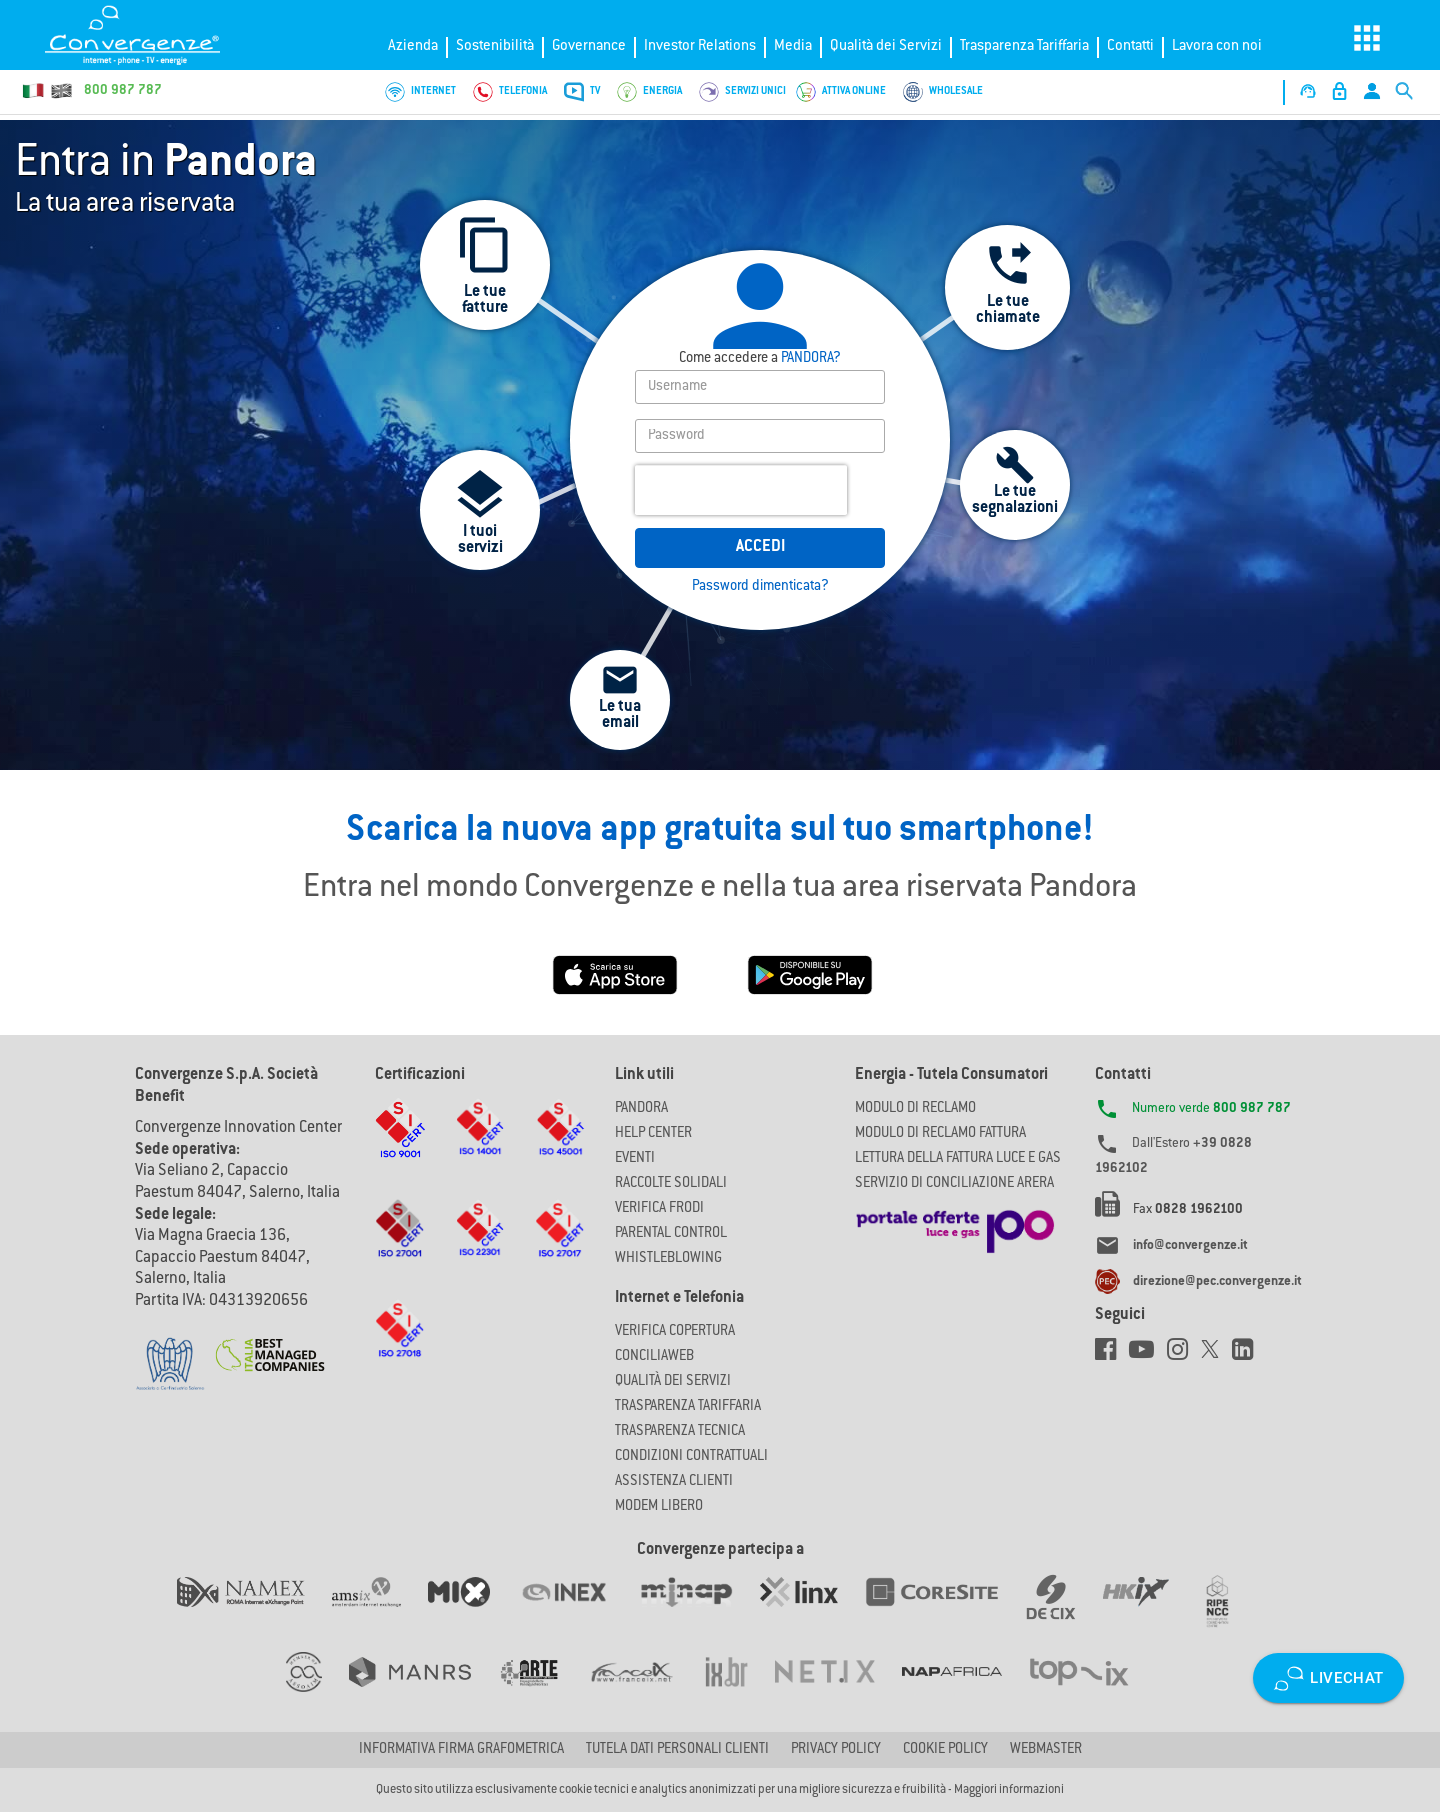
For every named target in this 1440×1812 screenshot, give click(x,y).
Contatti (1130, 46)
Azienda (413, 46)
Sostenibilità (495, 46)
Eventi (635, 1159)
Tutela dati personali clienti (677, 1750)
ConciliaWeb (654, 1357)
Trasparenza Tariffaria (1024, 46)
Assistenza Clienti (674, 1482)
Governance (589, 46)
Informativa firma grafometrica (461, 1750)
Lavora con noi (1217, 46)
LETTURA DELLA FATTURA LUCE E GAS (958, 1159)
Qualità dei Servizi (886, 46)
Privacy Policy (836, 1750)
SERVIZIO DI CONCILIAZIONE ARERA (954, 1184)
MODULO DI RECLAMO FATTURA (940, 1134)
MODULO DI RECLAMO (915, 1109)
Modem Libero (659, 1507)
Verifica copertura (675, 1332)
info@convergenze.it (1190, 1246)
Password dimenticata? (760, 587)
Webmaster (1046, 1750)
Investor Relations (700, 46)
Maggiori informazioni (1009, 1790)
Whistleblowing (668, 1259)
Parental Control (671, 1234)
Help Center (653, 1134)
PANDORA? (760, 359)
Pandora (641, 1109)
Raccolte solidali (671, 1184)
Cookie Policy (945, 1750)
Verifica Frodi (659, 1209)
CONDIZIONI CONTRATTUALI (691, 1457)
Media (793, 46)
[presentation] (741, 490)
